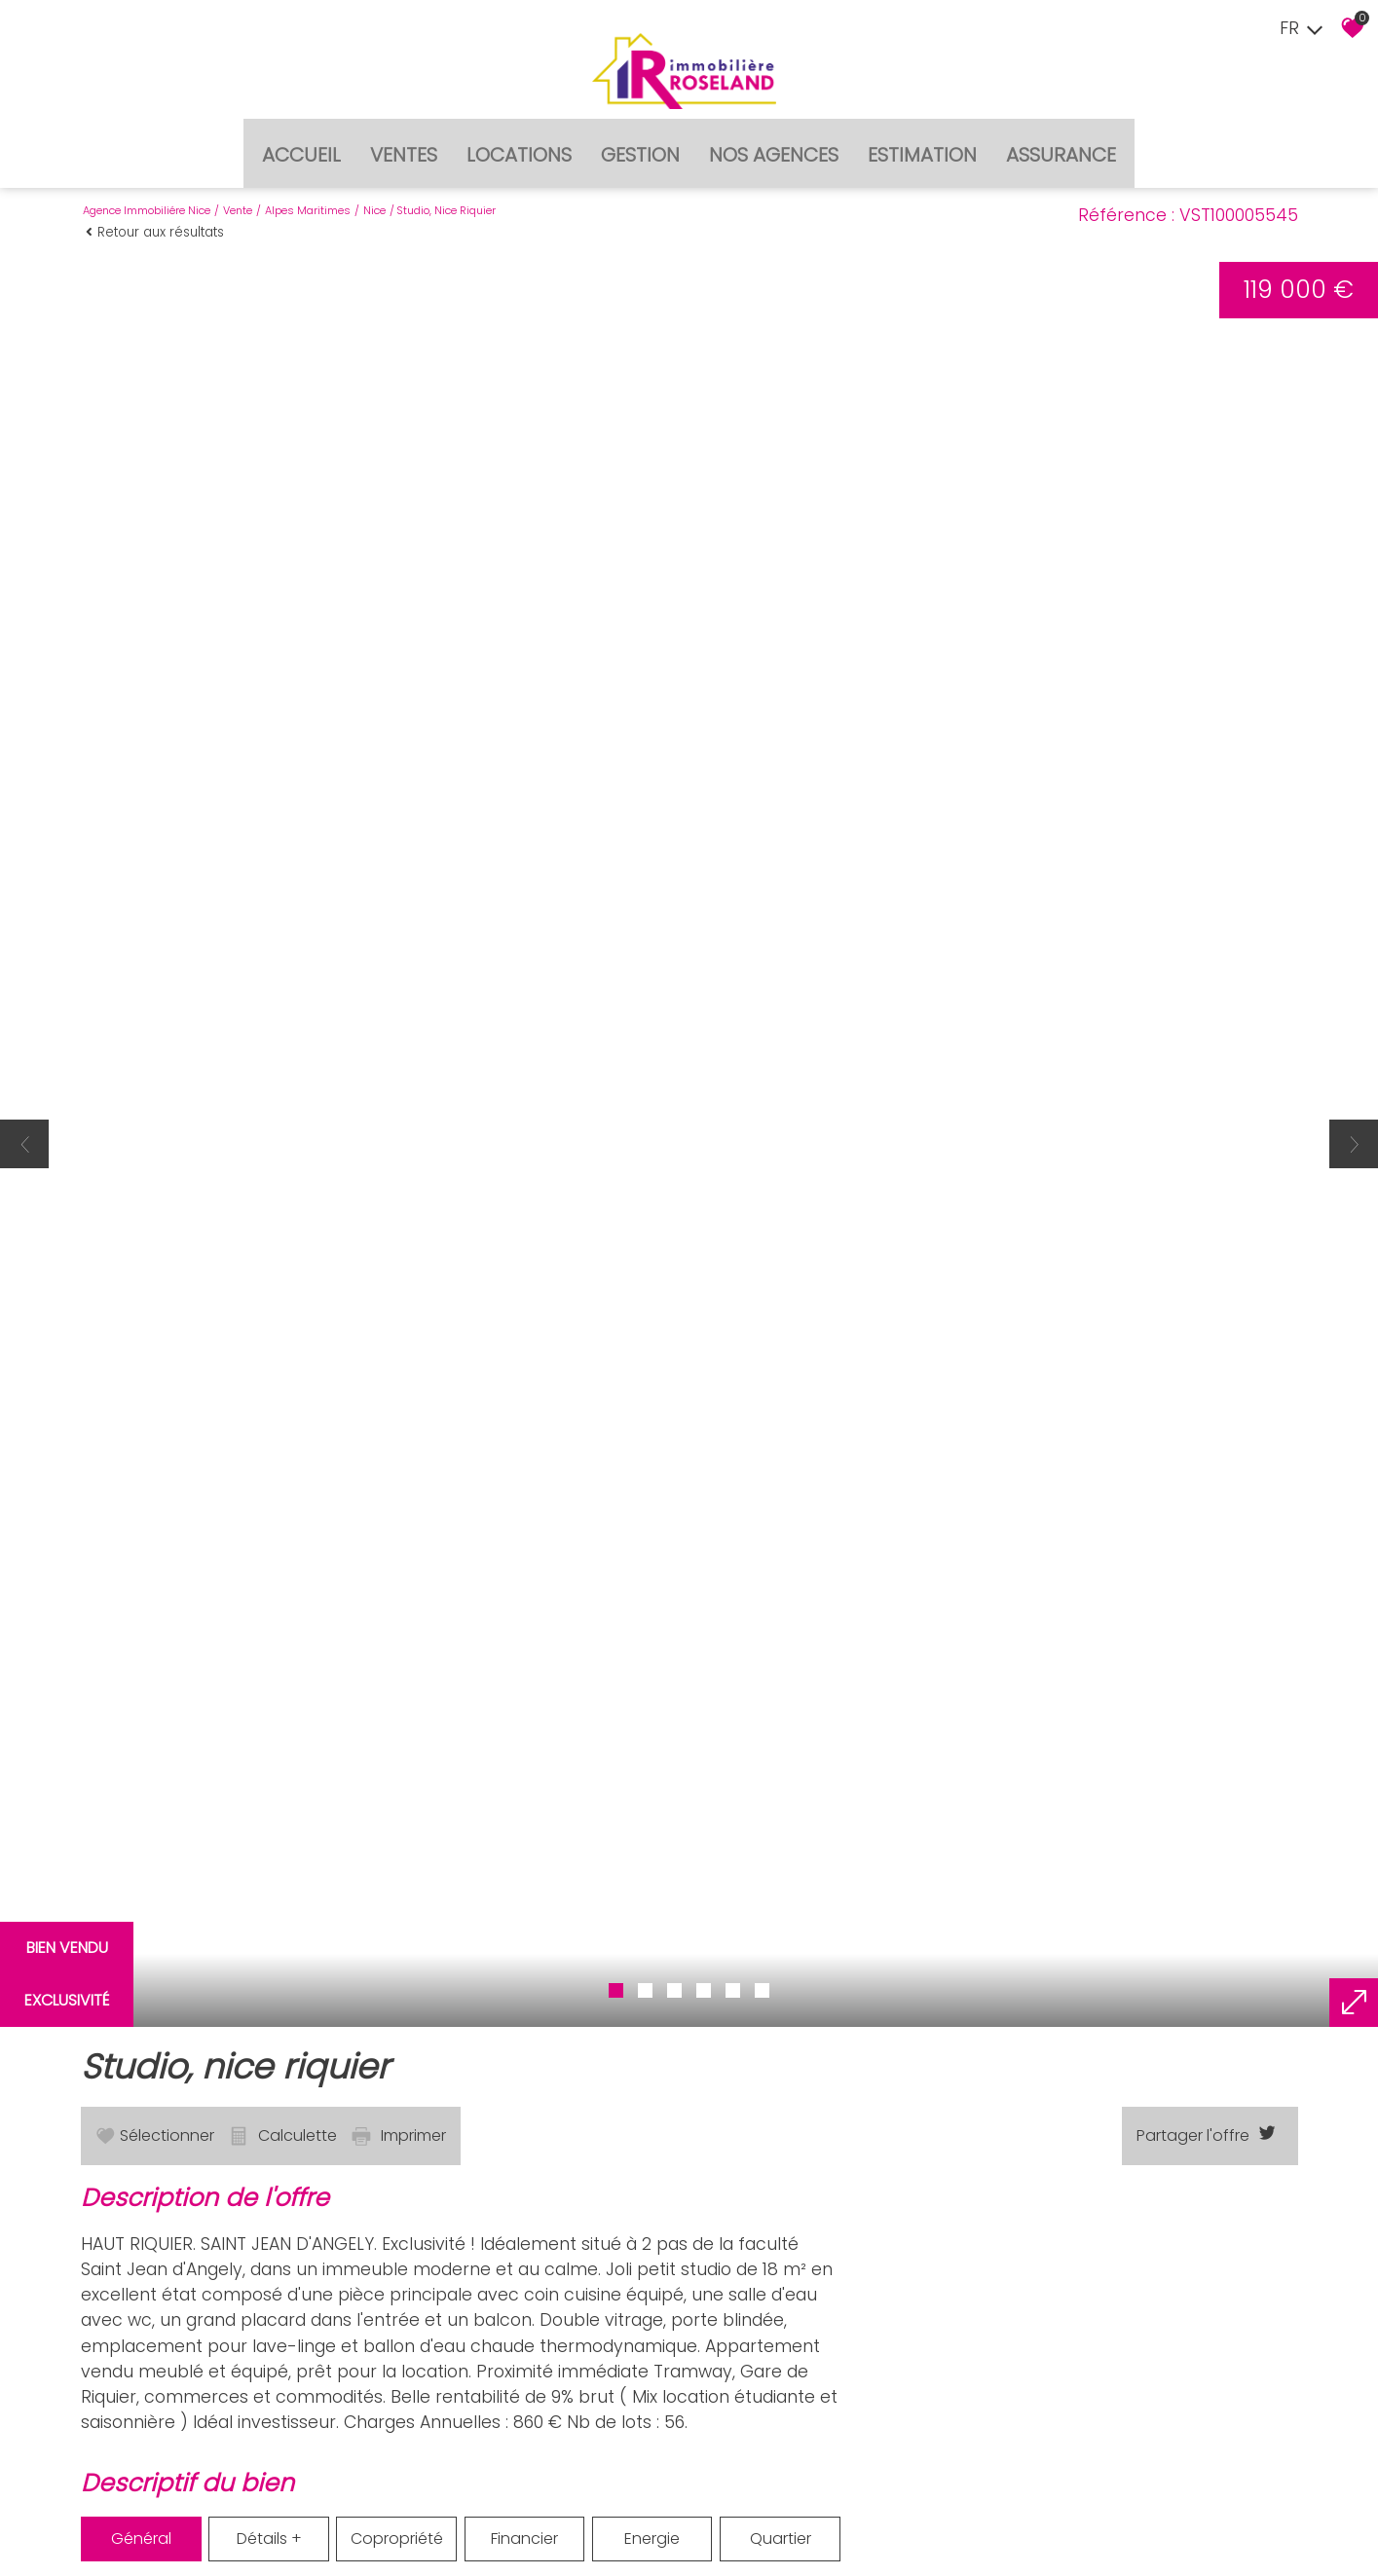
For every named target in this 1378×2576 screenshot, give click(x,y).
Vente (237, 192)
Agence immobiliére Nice (146, 192)
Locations (519, 140)
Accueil (301, 140)
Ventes (403, 140)
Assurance (1061, 140)
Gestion (640, 140)
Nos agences (773, 140)
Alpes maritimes (308, 192)
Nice (374, 192)
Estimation (922, 140)
